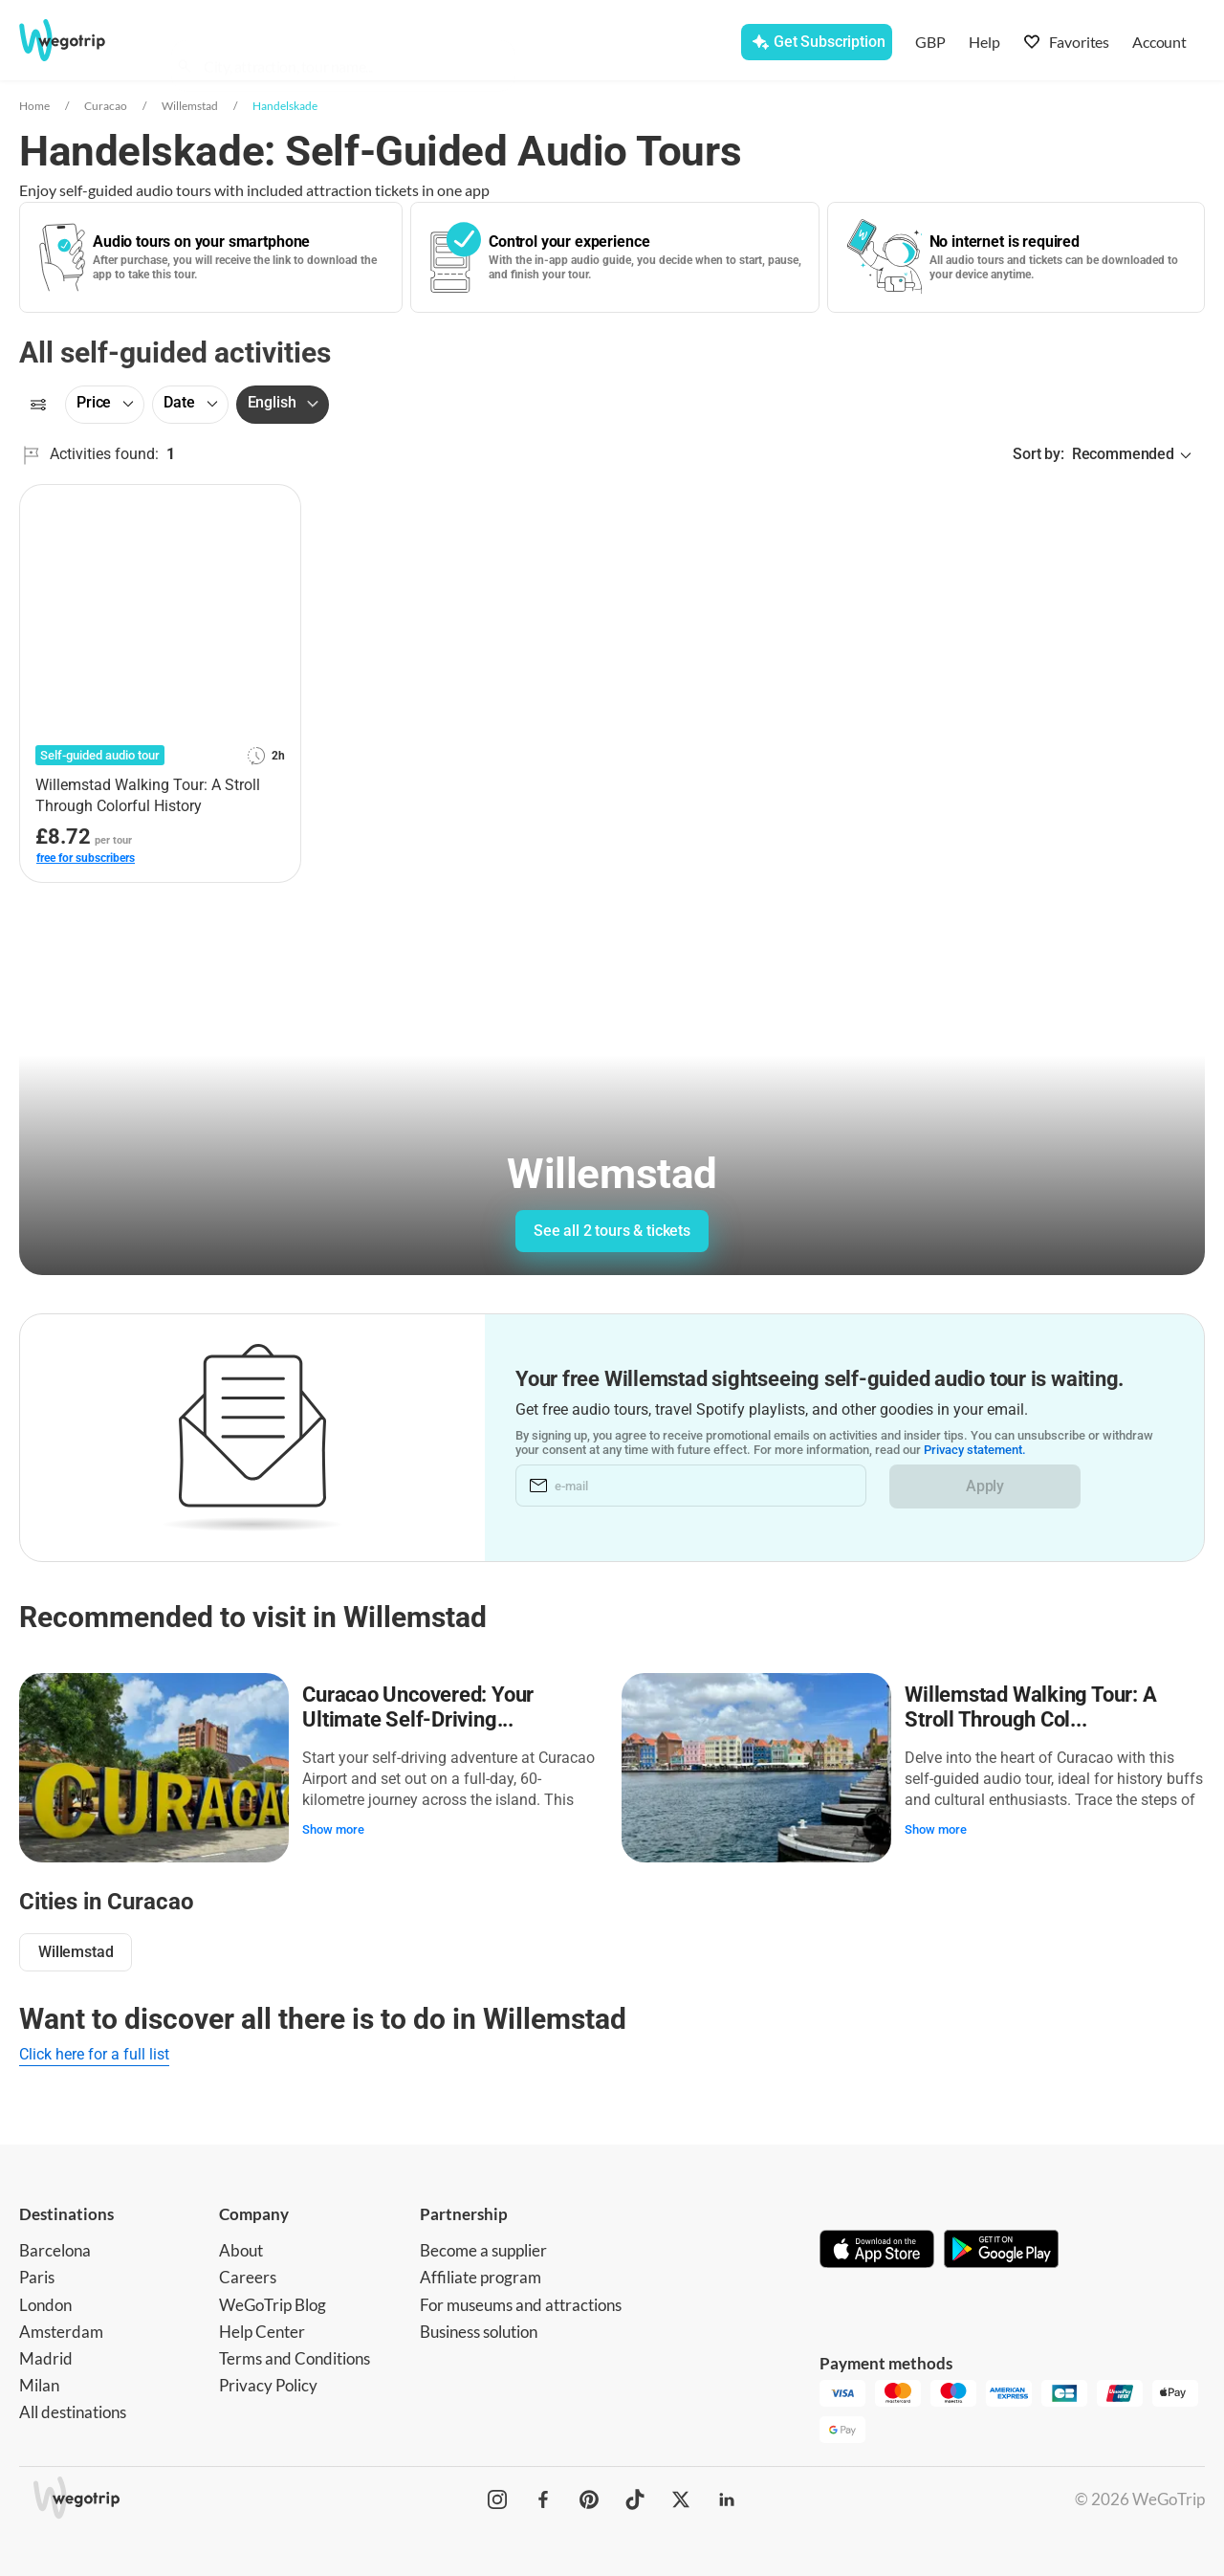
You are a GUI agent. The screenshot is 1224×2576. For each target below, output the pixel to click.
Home (34, 106)
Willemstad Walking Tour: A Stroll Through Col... (1032, 1705)
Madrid (46, 2355)
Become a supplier (483, 2247)
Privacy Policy (268, 2381)
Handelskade (284, 106)
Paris (37, 2274)
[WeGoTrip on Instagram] (497, 2496)
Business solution (478, 2328)
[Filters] (38, 404)
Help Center (262, 2328)
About (241, 2247)
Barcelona (55, 2247)
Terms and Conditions (294, 2355)
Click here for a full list (94, 2051)
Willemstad (190, 106)
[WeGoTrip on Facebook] (543, 2496)
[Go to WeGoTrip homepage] (82, 40)
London (45, 2301)
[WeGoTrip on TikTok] (635, 2496)
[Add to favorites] (275, 506)
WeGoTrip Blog (272, 2301)
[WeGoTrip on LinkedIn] (726, 2496)
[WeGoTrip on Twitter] (681, 2496)
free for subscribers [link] (85, 858)
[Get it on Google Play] (1001, 2248)
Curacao (105, 106)
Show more (335, 1827)
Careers (247, 2274)
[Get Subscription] (815, 42)
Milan (39, 2381)
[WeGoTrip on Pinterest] (589, 2496)
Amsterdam (61, 2328)
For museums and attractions (521, 2301)
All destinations (72, 2408)
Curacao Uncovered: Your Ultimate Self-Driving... (420, 1705)
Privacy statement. (975, 1450)
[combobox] (352, 44)
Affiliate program (480, 2274)
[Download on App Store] (877, 2248)
